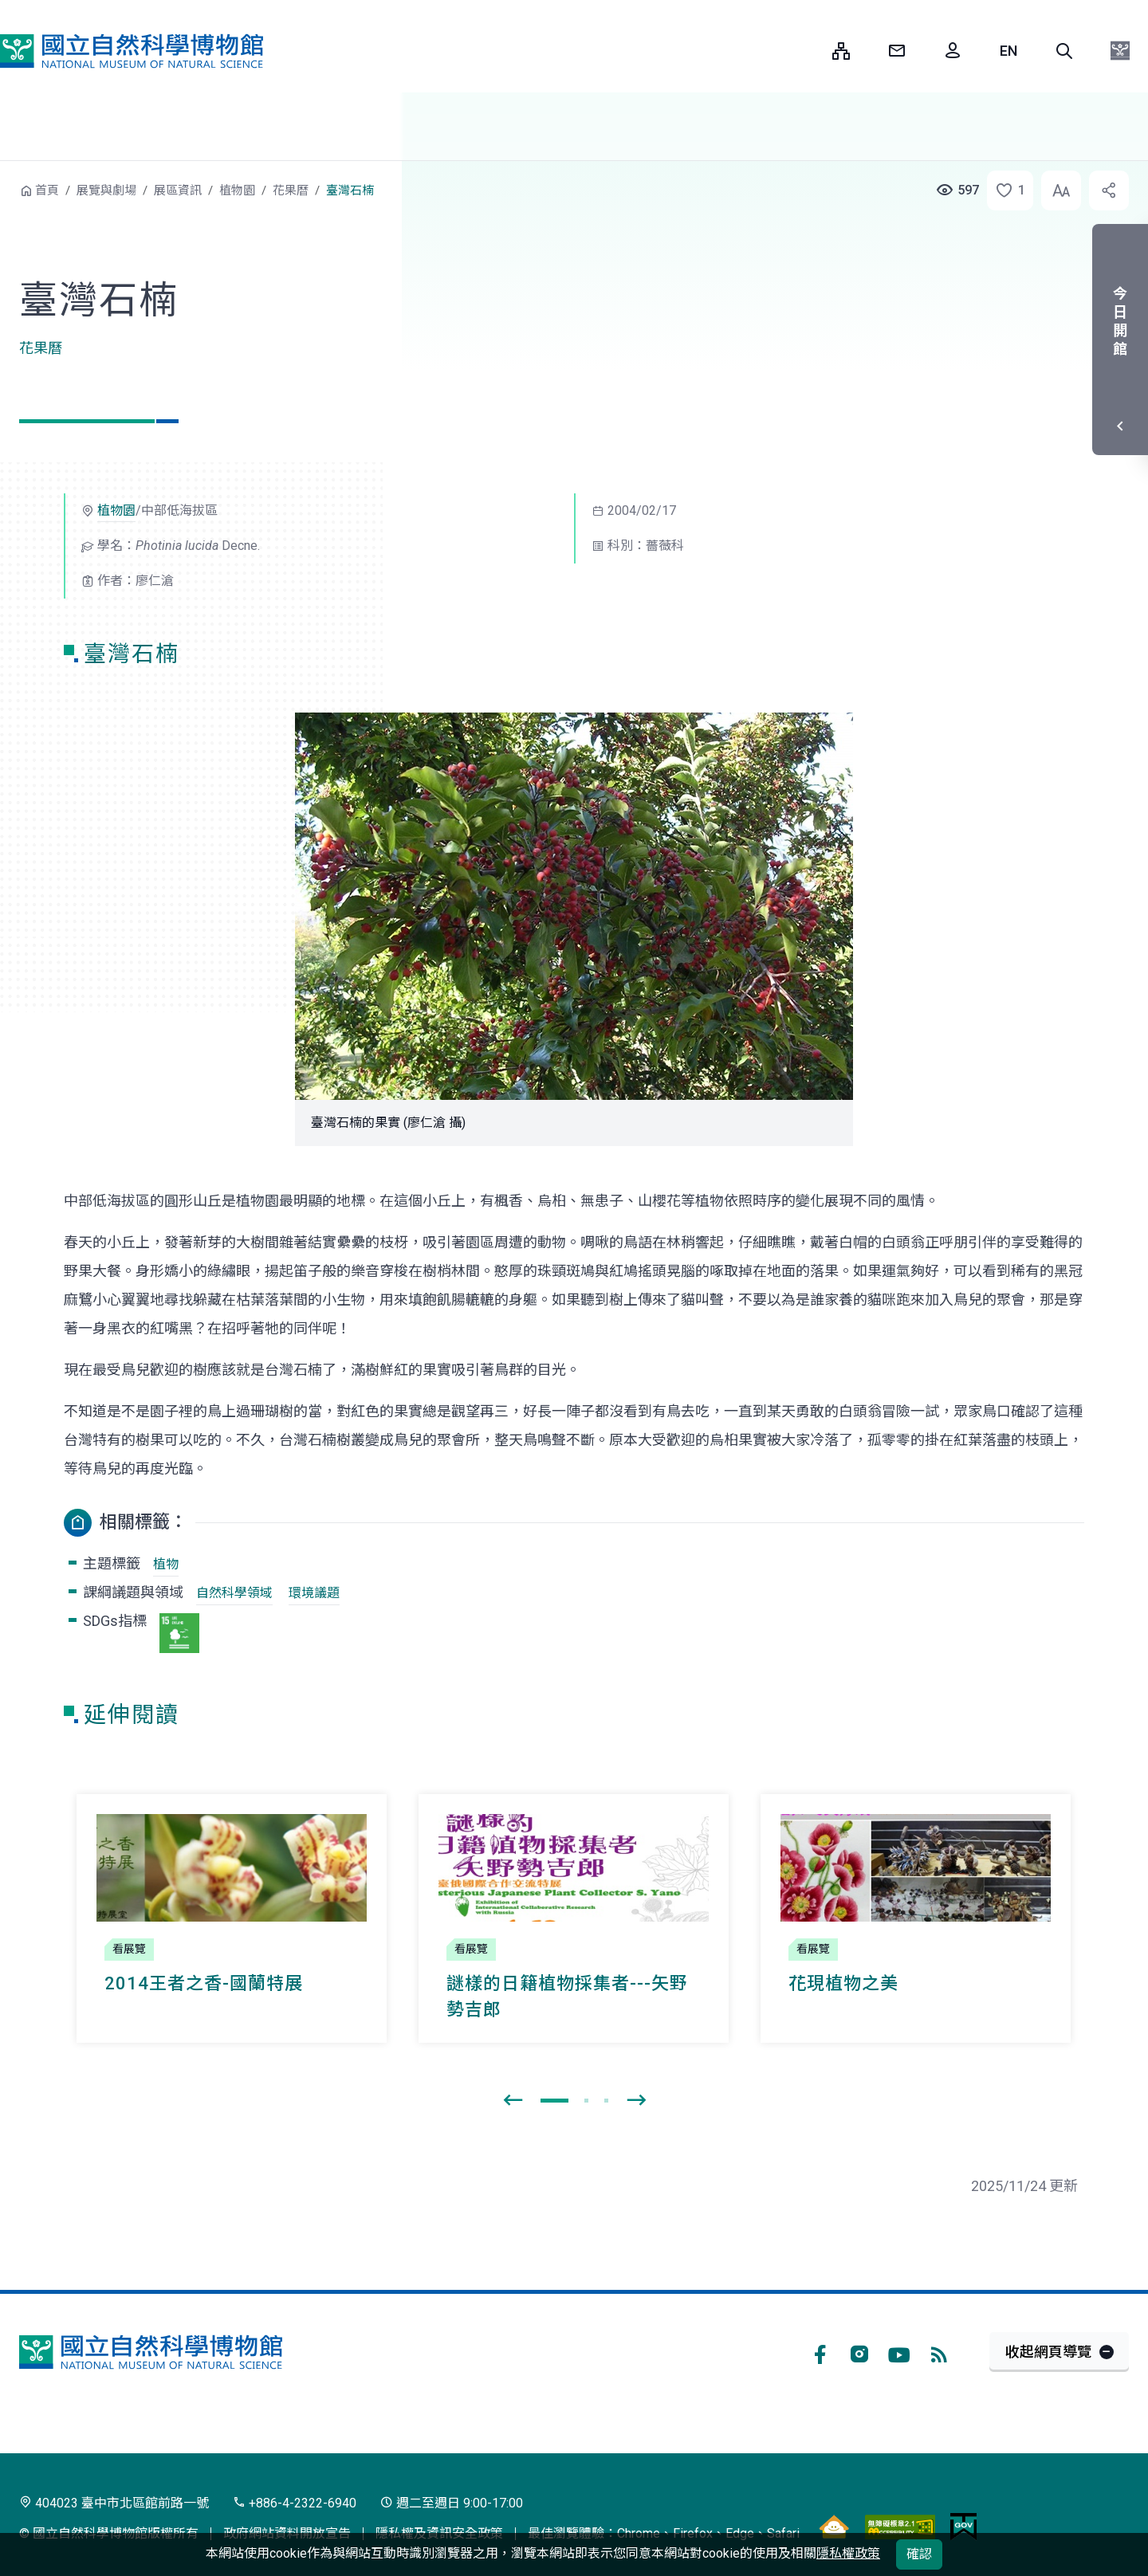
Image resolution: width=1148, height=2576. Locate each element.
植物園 (237, 190)
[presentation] (513, 2101)
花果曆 (291, 190)
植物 (166, 1564)
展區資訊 (178, 190)
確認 (919, 2554)
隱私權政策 (848, 2553)
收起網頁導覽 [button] (1048, 2351)
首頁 (47, 190)
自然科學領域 (234, 1592)
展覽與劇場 (106, 190)
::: (808, 50)
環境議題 (314, 1592)
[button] (1064, 51)
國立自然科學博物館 (131, 51)
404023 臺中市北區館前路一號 (114, 2503)
